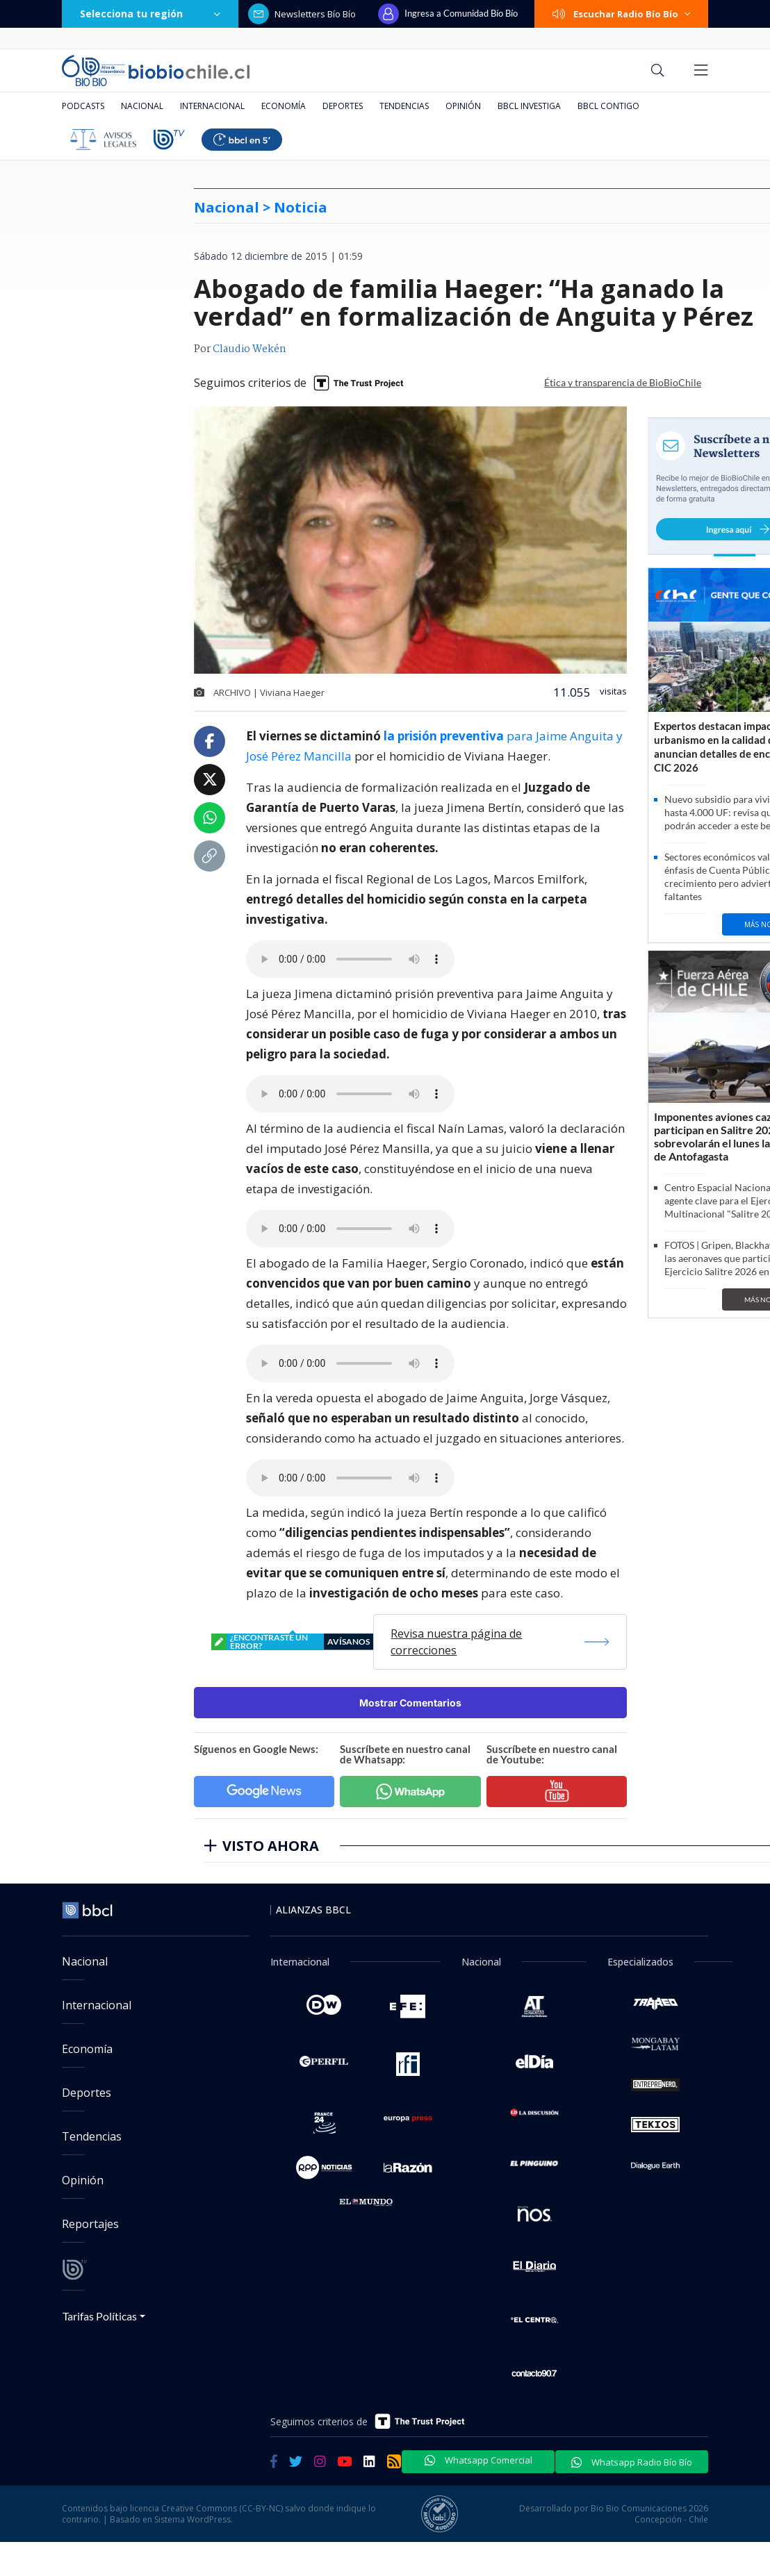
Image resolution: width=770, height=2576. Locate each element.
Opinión (463, 106)
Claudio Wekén (249, 349)
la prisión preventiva (444, 736)
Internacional (212, 106)
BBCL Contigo (608, 106)
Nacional (142, 106)
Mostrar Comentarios (410, 1703)
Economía (283, 106)
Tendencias (404, 106)
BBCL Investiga (529, 106)
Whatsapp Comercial (478, 2460)
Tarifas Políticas (100, 2315)
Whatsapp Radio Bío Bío (631, 2462)
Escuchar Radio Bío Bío (621, 14)
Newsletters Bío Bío (302, 13)
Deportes (342, 106)
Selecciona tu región (150, 13)
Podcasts (83, 106)
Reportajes (90, 2224)
